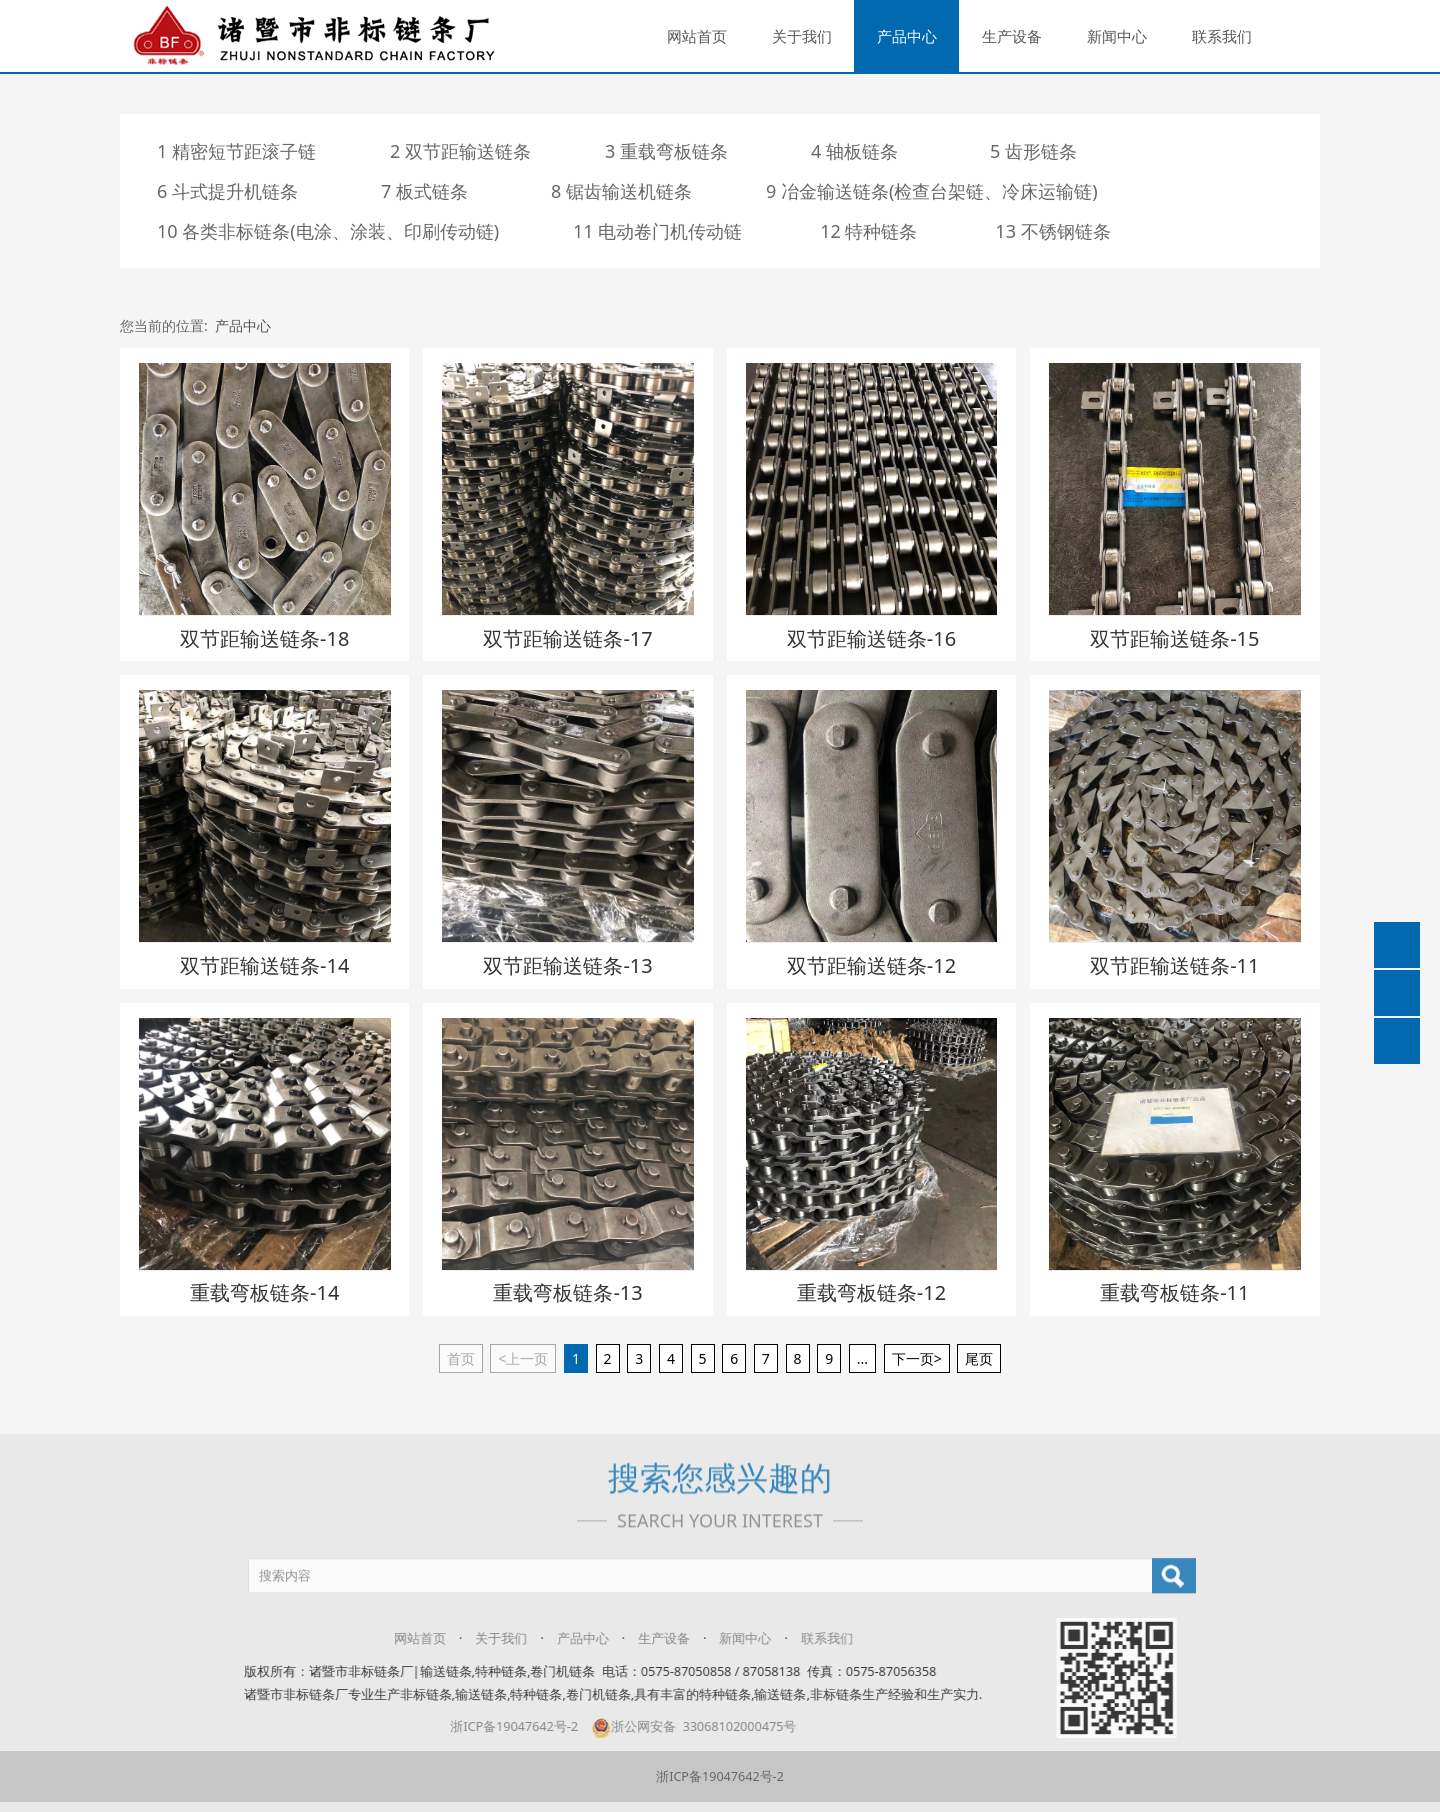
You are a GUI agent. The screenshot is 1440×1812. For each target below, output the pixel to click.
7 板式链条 (424, 191)
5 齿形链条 (1033, 151)
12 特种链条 (868, 231)
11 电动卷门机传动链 (657, 231)
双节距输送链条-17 (567, 638)
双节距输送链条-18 (264, 638)
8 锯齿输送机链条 (621, 191)
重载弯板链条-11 (1174, 1292)
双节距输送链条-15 (1174, 638)
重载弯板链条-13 (567, 1292)
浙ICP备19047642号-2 (501, 1726)
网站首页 (697, 36)
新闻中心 (1117, 36)
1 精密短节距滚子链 (236, 151)
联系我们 (1222, 36)
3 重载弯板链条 (666, 151)
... (862, 1358)
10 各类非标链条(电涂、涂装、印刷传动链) (328, 231)
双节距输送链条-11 (1174, 965)
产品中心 (907, 36)
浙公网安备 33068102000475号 (680, 1726)
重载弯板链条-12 (871, 1292)
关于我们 (802, 36)
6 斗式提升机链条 (227, 191)
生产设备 (1012, 36)
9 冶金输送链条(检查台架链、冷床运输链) (932, 191)
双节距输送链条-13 (567, 965)
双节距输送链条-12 (871, 965)
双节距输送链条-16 (871, 638)
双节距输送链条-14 (264, 965)
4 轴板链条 (854, 151)
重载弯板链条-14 (264, 1292)
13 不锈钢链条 (1052, 231)
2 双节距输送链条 (460, 151)
